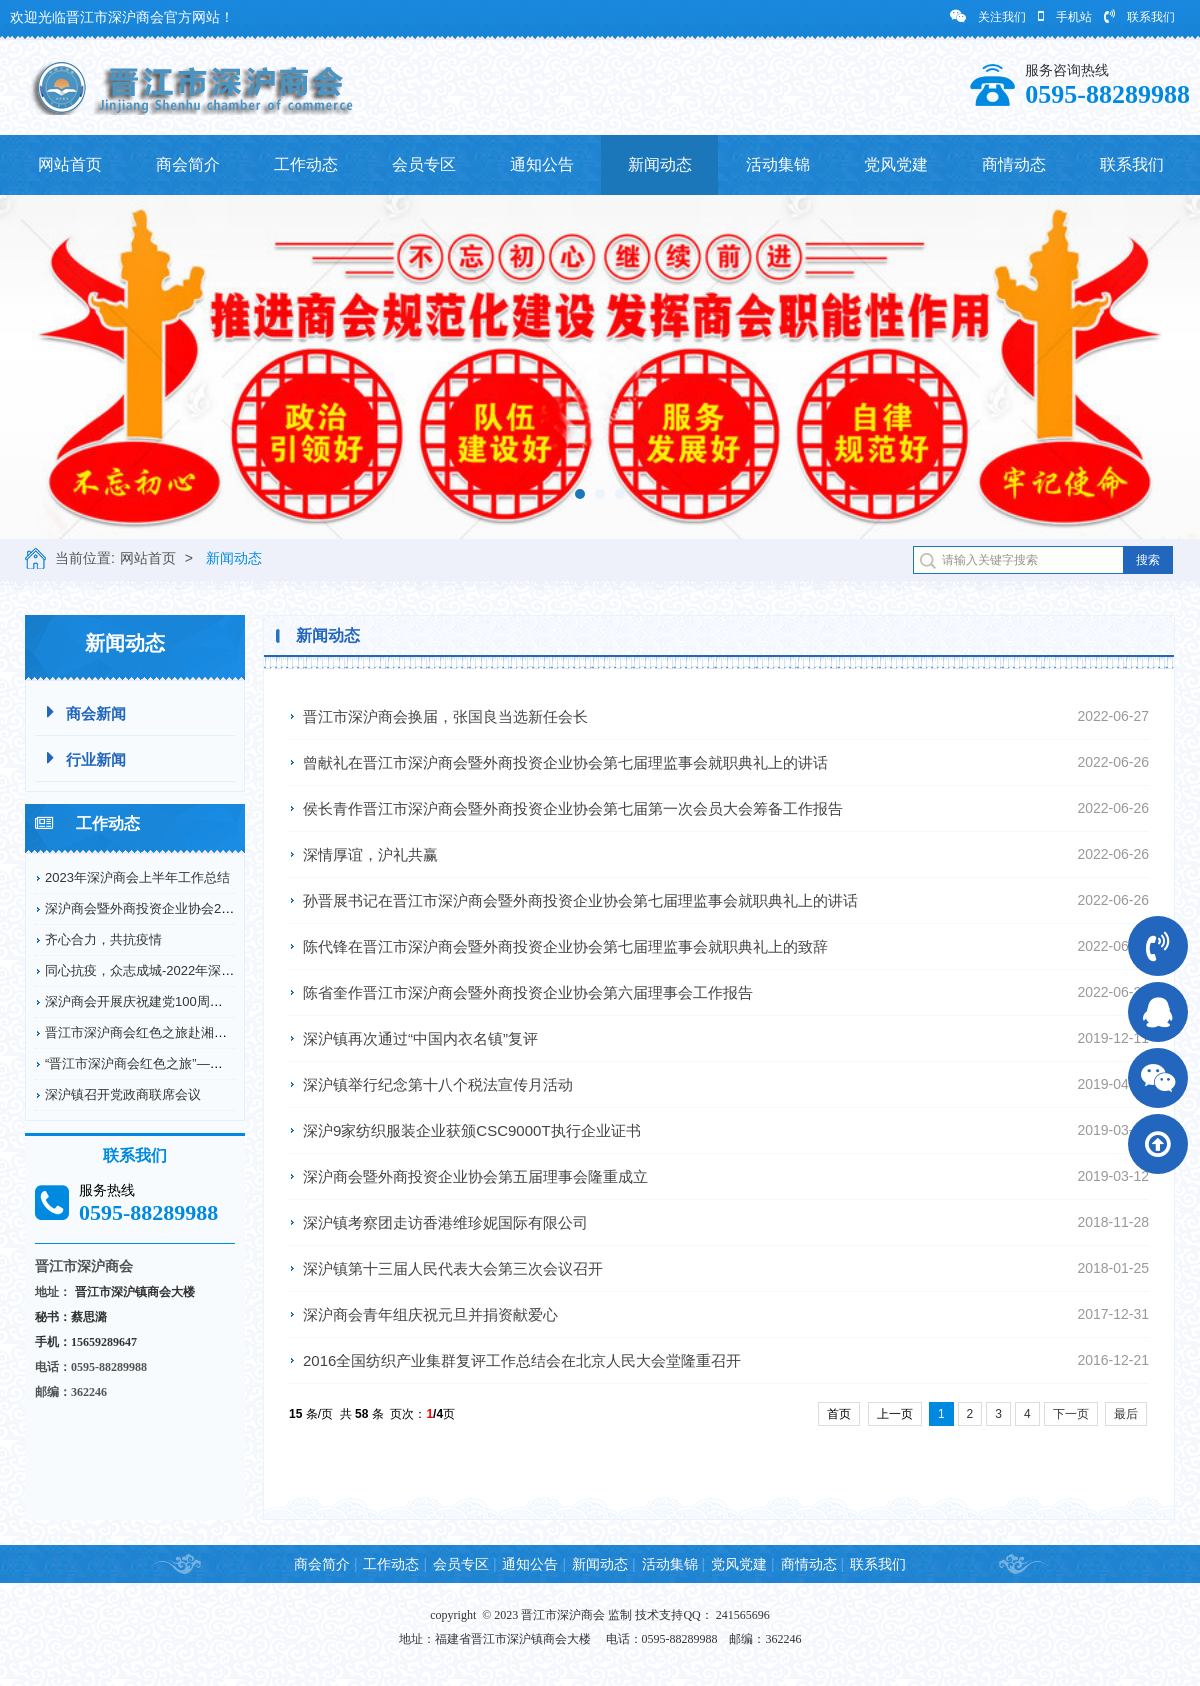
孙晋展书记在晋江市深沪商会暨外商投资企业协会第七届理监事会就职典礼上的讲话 (580, 900)
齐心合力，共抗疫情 (103, 939)
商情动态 (1014, 164)
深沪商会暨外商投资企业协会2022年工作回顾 (176, 908)
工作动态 (306, 164)
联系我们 (1139, 16)
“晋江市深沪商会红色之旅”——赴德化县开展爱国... (191, 1063)
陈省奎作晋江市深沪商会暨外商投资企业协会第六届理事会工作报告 (528, 992)
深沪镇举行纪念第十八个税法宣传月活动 (438, 1084)
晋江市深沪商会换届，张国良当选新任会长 (445, 716)
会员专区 (424, 164)
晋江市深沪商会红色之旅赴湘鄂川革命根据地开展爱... (200, 1032)
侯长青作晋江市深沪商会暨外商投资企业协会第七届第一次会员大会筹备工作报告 (573, 808)
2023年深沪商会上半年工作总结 (137, 877)
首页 (839, 1414)
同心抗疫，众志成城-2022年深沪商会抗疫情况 (178, 970)
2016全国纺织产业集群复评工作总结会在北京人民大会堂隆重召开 (522, 1360)
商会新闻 (86, 712)
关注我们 (988, 16)
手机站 (1065, 16)
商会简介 (188, 164)
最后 (1126, 1414)
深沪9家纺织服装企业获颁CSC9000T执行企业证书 (472, 1130)
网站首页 (70, 164)
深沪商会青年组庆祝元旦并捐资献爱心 (430, 1314)
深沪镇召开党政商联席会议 (123, 1094)
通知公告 (542, 164)
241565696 (743, 1615)
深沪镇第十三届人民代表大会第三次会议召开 (453, 1268)
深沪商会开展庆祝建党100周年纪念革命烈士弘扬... (191, 1001)
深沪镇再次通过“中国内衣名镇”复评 (420, 1038)
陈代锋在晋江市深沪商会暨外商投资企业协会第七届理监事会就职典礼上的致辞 (565, 946)
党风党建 (896, 164)
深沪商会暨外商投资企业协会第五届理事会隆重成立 (475, 1176)
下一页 (1071, 1414)
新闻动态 (660, 164)
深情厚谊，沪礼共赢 (370, 854)
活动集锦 (778, 164)
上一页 (895, 1414)
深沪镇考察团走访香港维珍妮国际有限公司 (445, 1222)
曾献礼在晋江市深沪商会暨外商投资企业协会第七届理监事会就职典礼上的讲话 (565, 762)
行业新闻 (86, 758)
